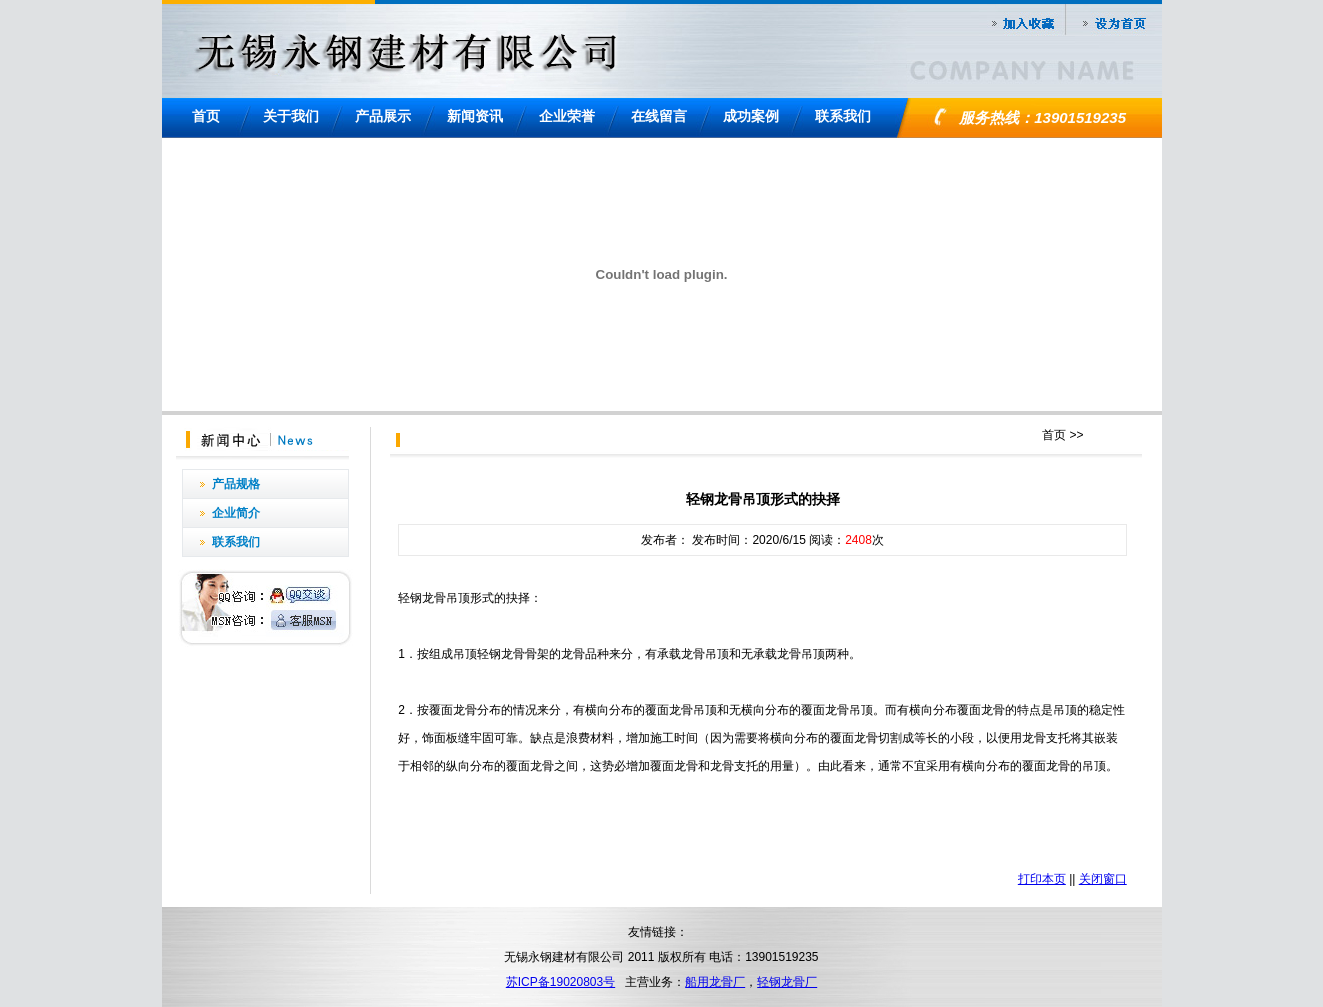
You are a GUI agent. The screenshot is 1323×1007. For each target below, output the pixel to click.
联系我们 (843, 116)
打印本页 (1042, 879)
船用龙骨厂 (715, 982)
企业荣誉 (567, 116)
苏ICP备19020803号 (560, 982)
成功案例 (751, 116)
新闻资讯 (475, 116)
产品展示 (383, 116)
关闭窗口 (1103, 879)
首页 (206, 116)
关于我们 (291, 116)
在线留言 (659, 116)
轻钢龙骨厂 (787, 982)
